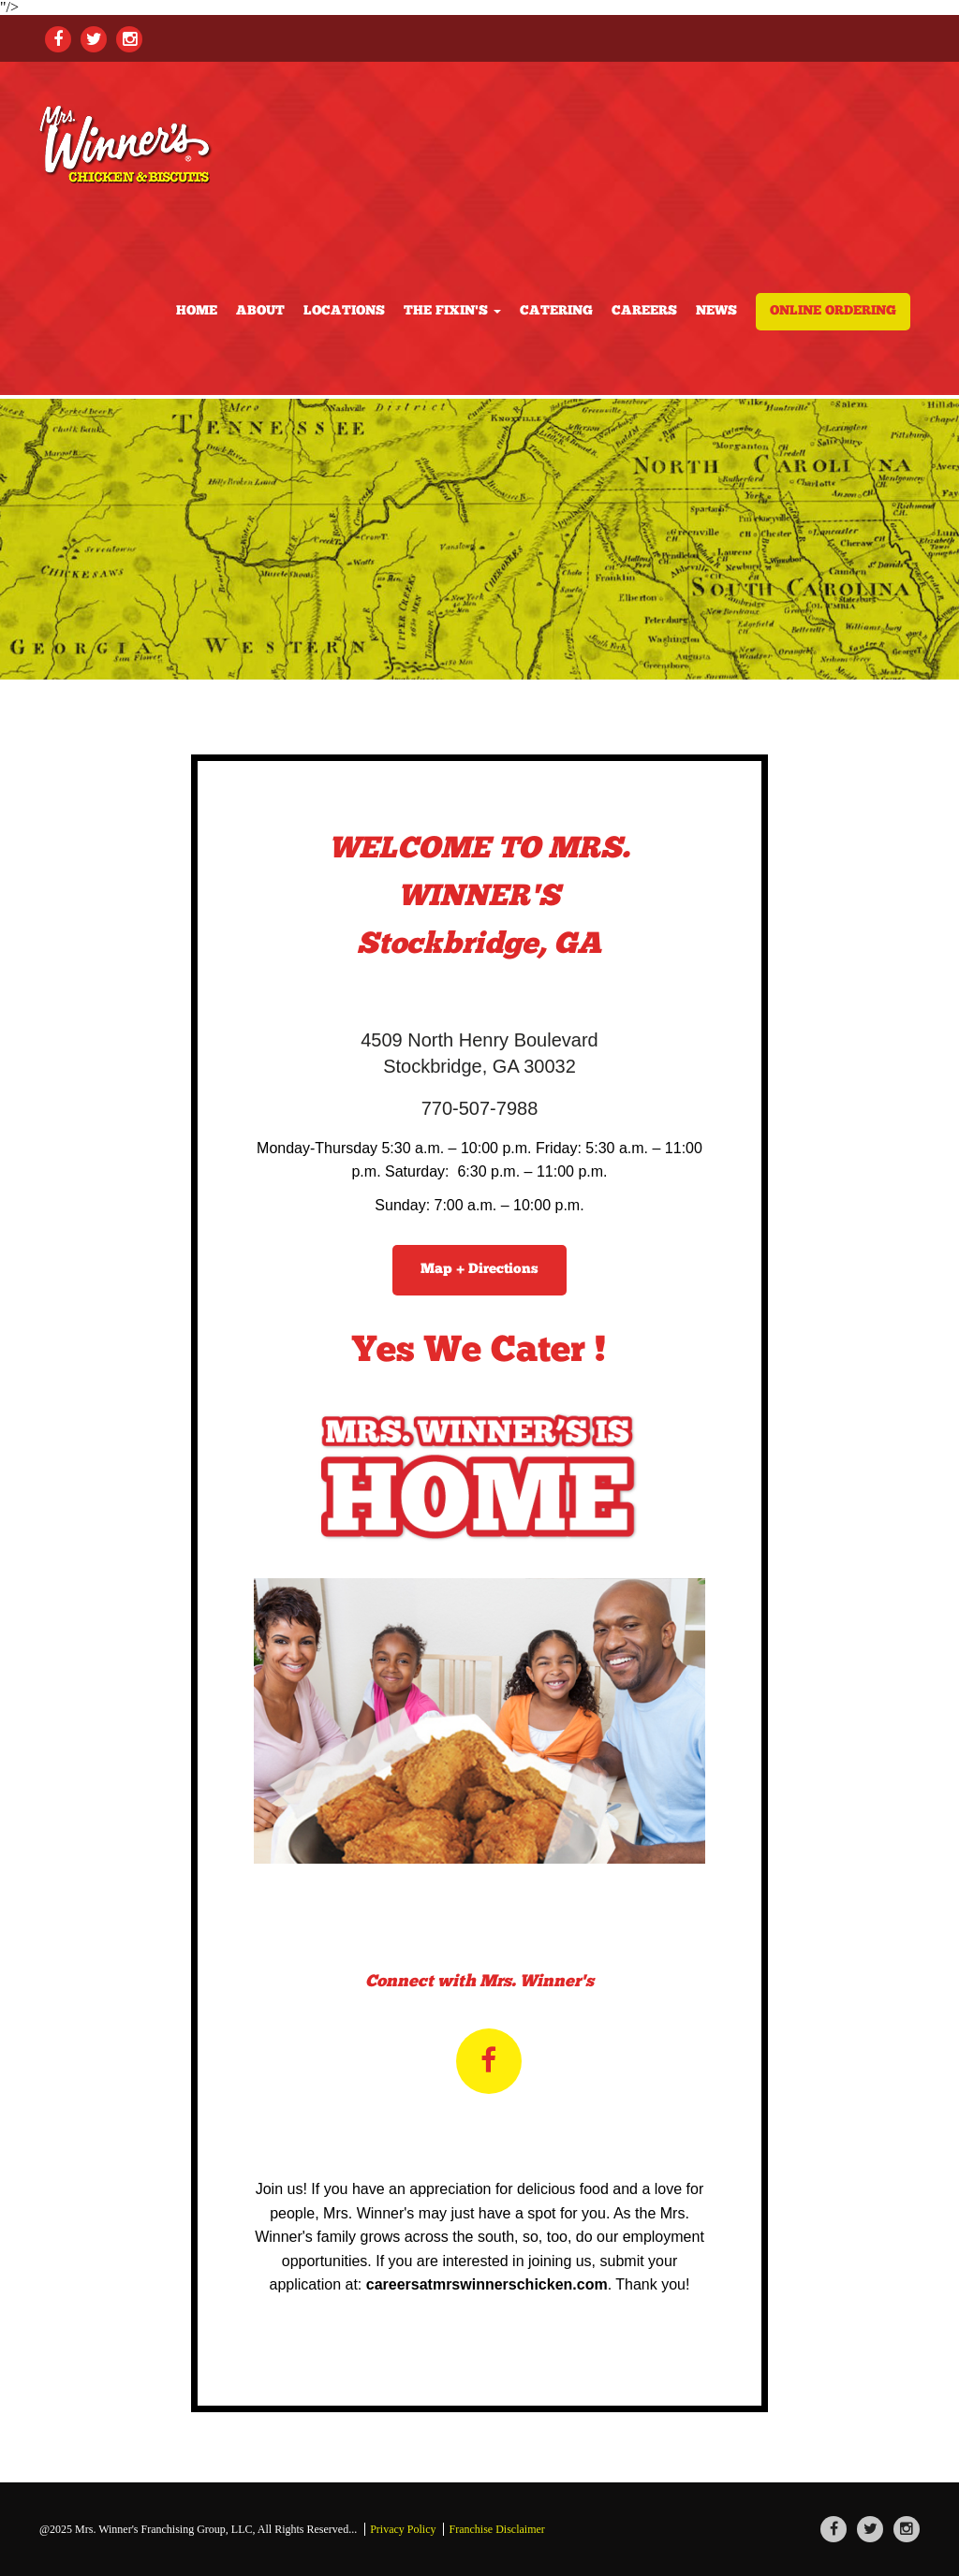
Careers (644, 311)
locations (344, 311)
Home (196, 311)
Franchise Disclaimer (496, 2529)
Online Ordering (833, 311)
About (260, 311)
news (716, 311)
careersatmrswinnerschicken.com (487, 2284)
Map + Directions (479, 1270)
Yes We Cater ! (479, 1352)
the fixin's (452, 311)
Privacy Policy (402, 2529)
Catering (556, 311)
